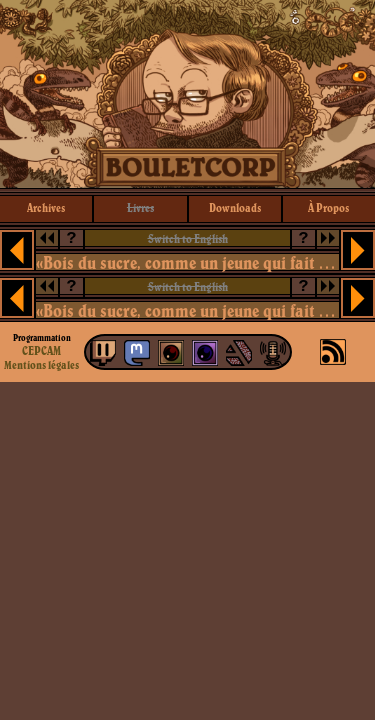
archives (46, 207)
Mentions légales (41, 365)
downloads (235, 207)
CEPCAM (41, 350)
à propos (328, 207)
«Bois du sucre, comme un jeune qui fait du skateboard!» (188, 262)
